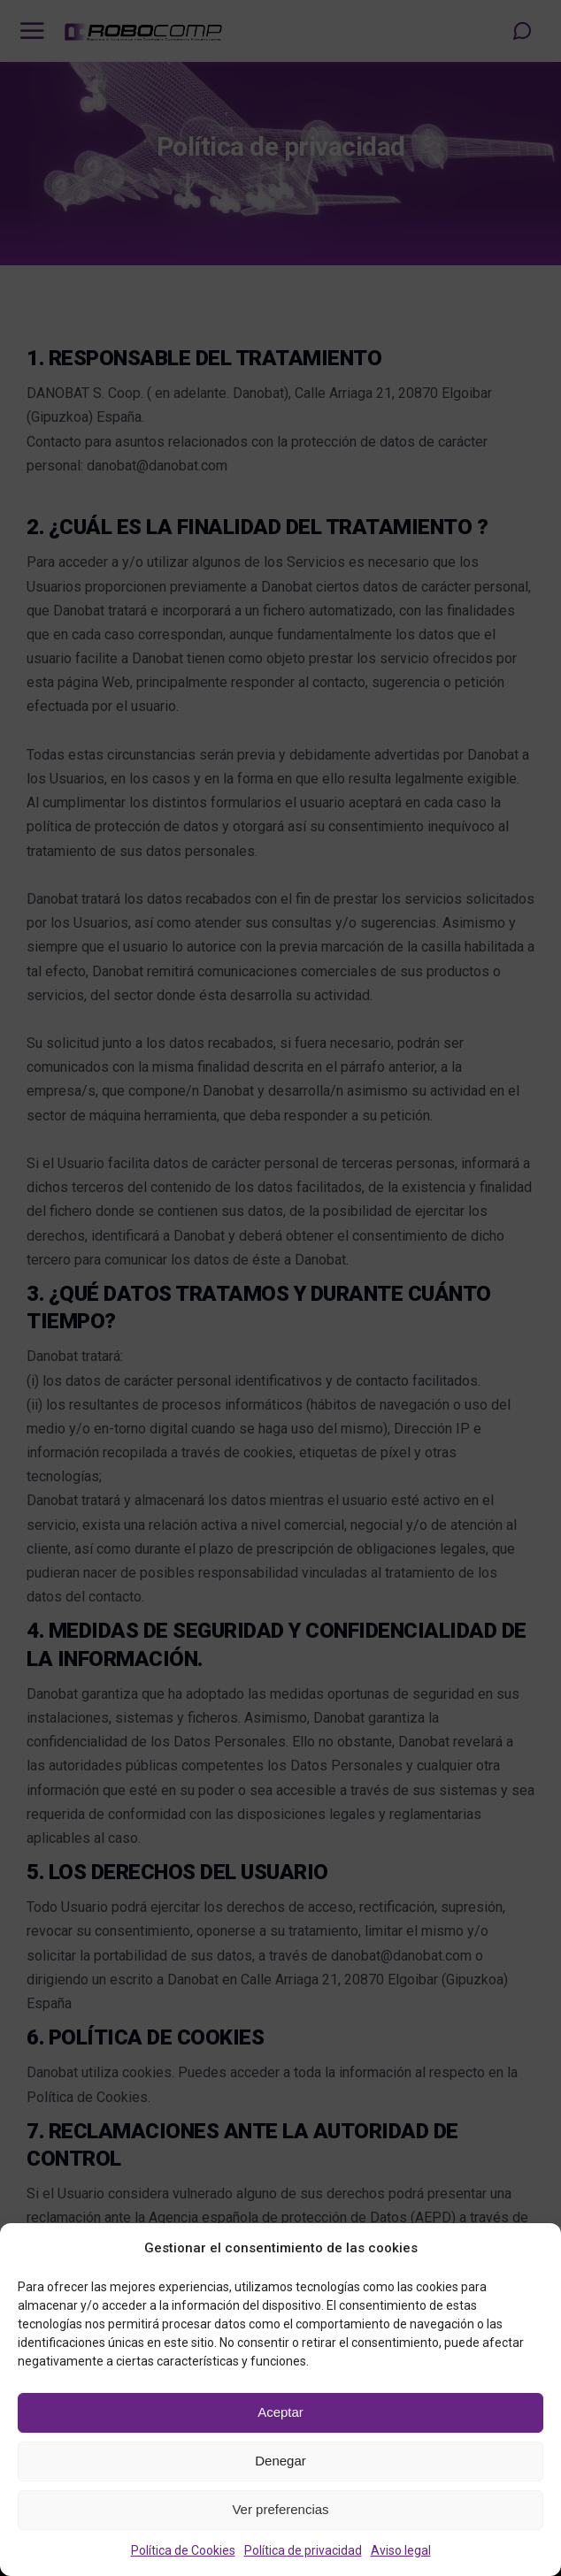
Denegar (280, 2460)
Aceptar (280, 2411)
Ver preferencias (280, 2509)
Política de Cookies (183, 2550)
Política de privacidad (303, 2550)
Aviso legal (401, 2550)
